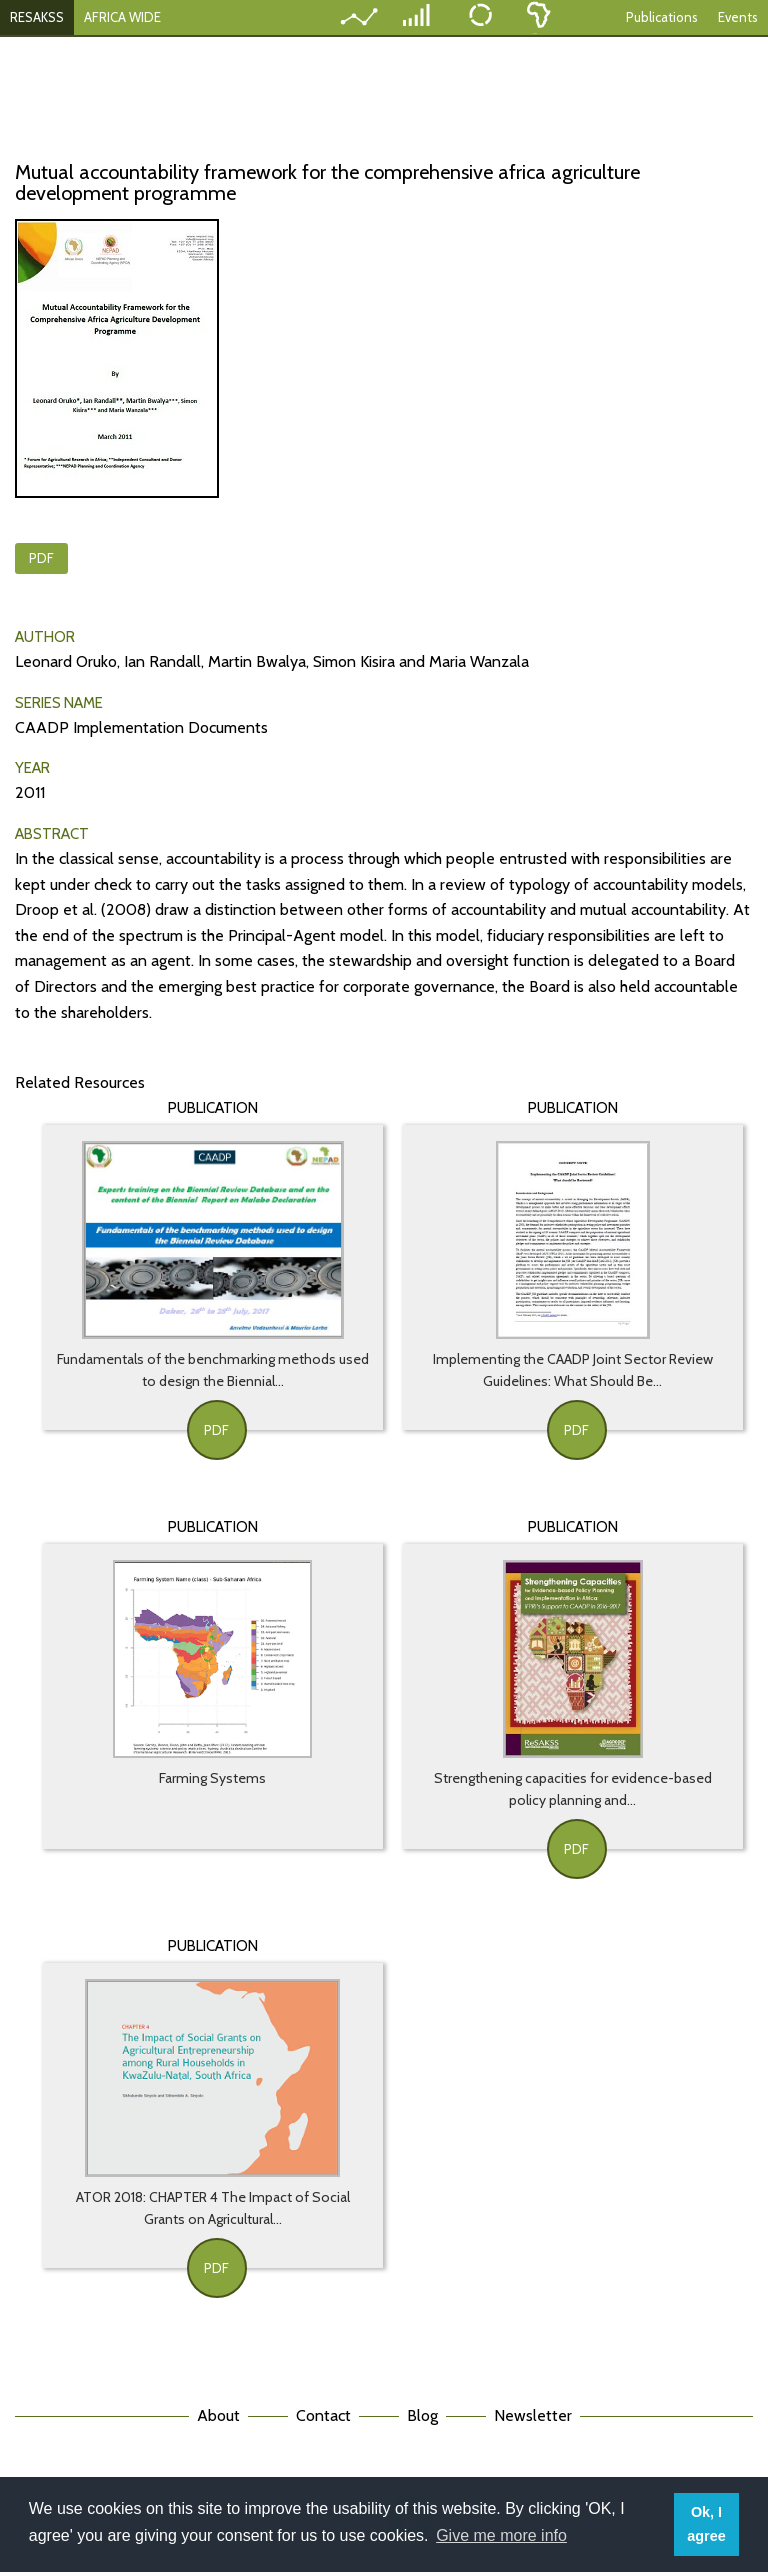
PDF (41, 558)
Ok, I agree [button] (706, 2524)
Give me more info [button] (501, 2535)
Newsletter (533, 2415)
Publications (662, 17)
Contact (323, 2415)
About (218, 2415)
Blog (422, 2415)
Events (738, 17)
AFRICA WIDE (122, 17)
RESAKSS (37, 17)
